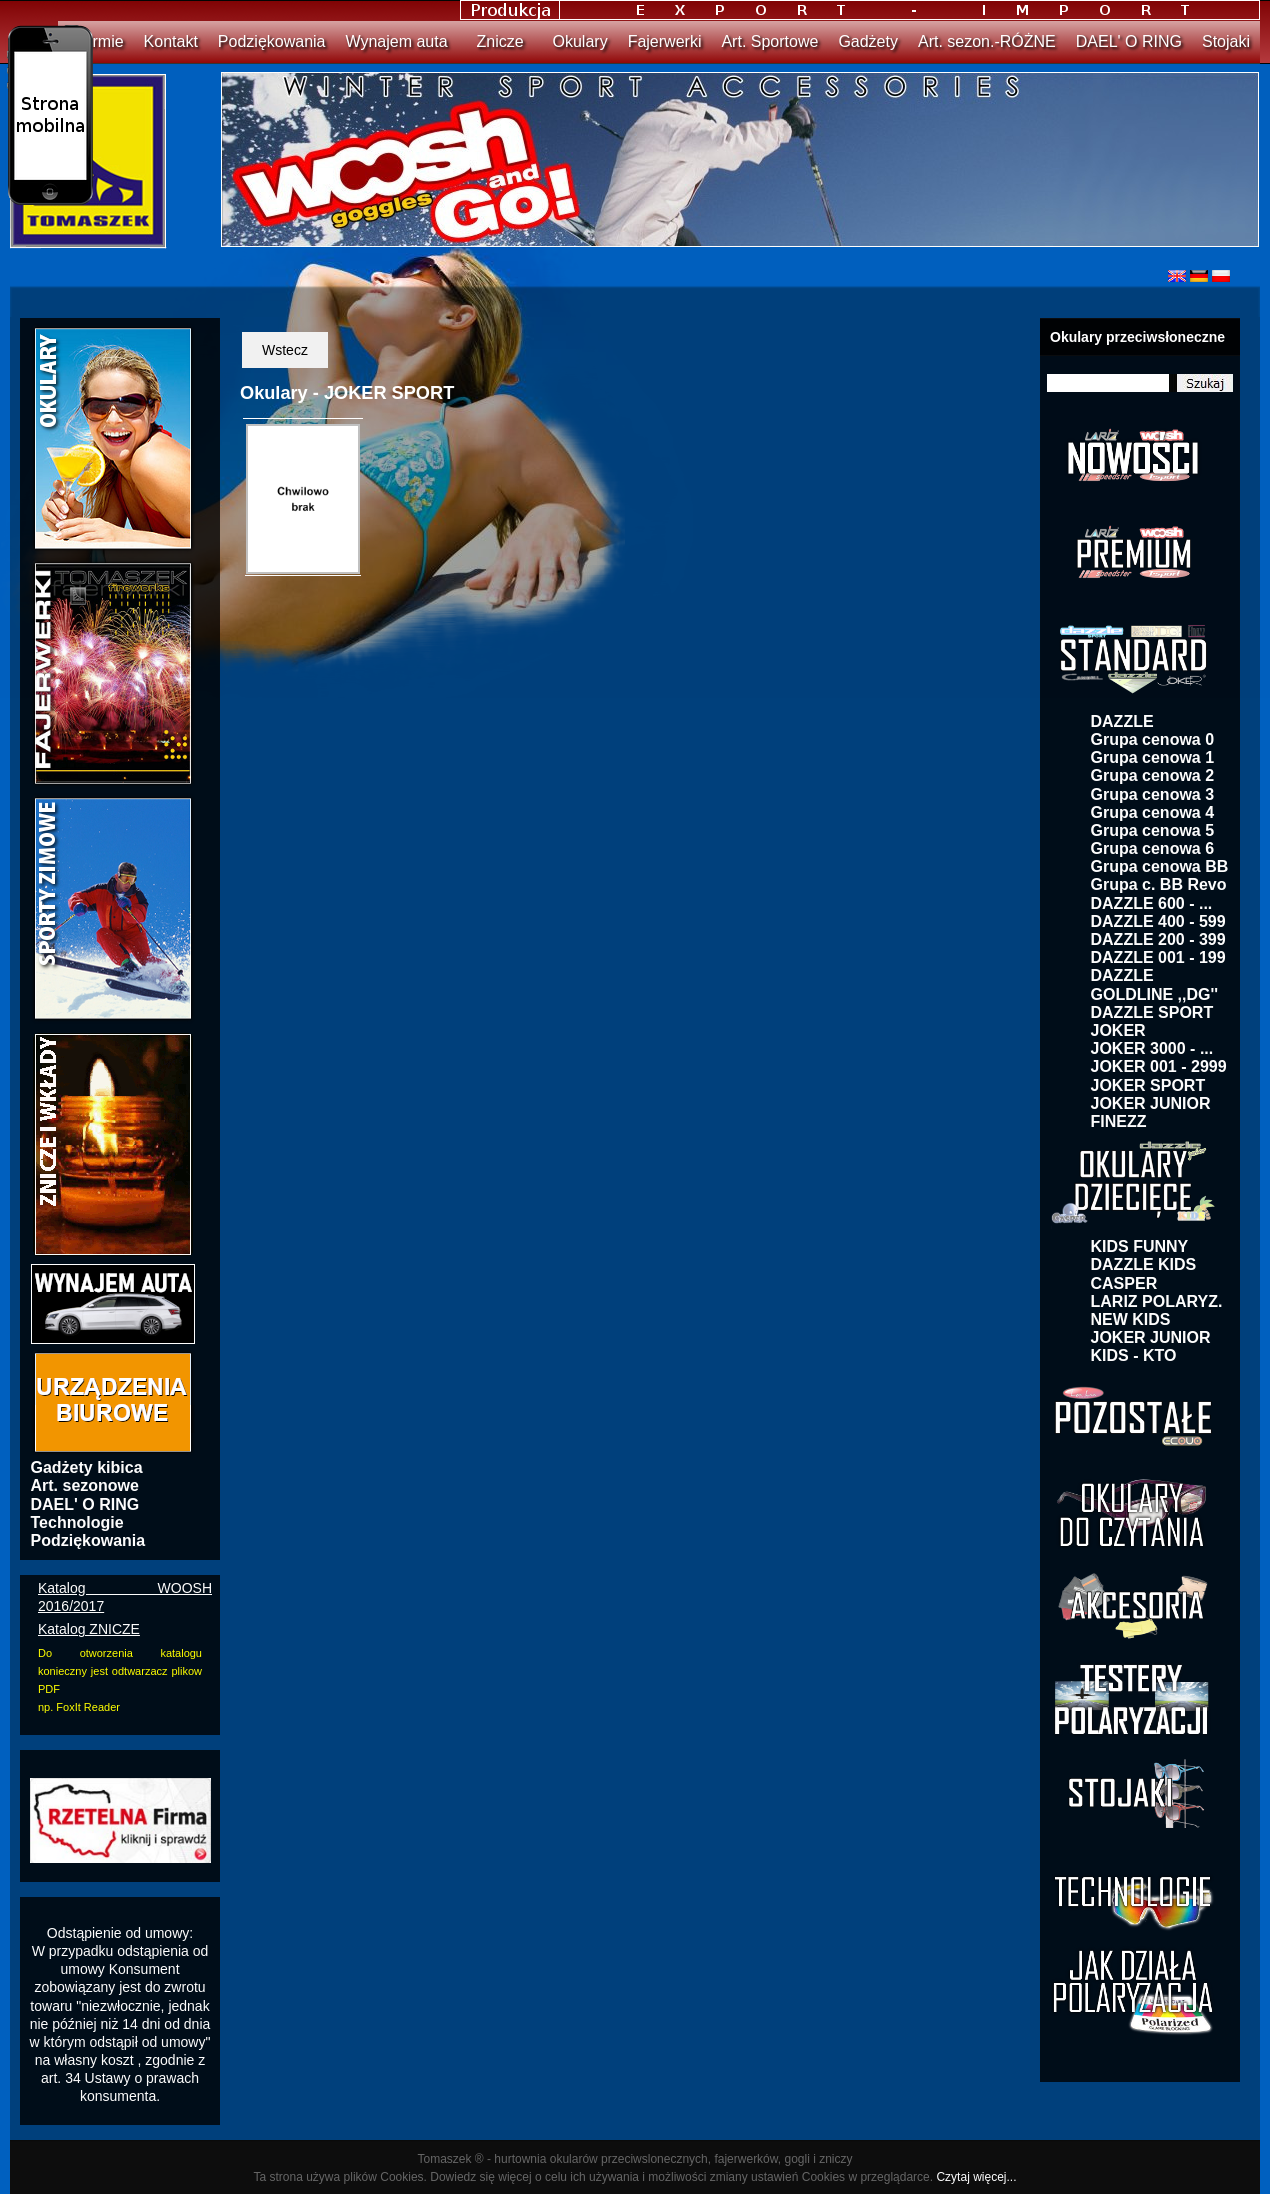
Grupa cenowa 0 (1153, 739)
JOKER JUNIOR (1151, 1103)
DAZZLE (1122, 721)
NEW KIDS (1131, 1319)
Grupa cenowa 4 (1153, 812)
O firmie (96, 41)
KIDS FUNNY (1140, 1246)
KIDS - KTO (1134, 1355)
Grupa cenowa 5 (1153, 830)
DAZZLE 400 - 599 (1158, 921)
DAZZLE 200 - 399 (1158, 939)
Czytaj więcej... (976, 2177)
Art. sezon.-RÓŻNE (987, 41)
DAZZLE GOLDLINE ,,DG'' (1155, 984)
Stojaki (1226, 41)
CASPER (1124, 1283)
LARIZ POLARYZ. (1157, 1301)
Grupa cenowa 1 (1153, 757)
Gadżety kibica (87, 1467)
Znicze (500, 41)
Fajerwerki (665, 41)
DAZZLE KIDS (1144, 1264)
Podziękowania (272, 41)
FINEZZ (1119, 1121)
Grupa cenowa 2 (1153, 775)
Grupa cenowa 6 (1153, 848)
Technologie (77, 1522)
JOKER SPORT (1148, 1085)
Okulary (580, 41)
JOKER (1118, 1030)
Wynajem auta (396, 41)
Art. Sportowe (769, 41)
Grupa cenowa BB (1160, 866)
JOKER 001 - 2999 (1159, 1066)
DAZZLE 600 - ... (1152, 903)
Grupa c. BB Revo (1159, 884)
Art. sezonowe (85, 1485)
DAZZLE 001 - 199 (1158, 957)
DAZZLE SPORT (1152, 1012)
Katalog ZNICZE (89, 1629)
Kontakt (171, 41)
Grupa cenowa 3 (1153, 794)
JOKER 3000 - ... (1152, 1048)
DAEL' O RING (1129, 41)
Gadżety (868, 41)
